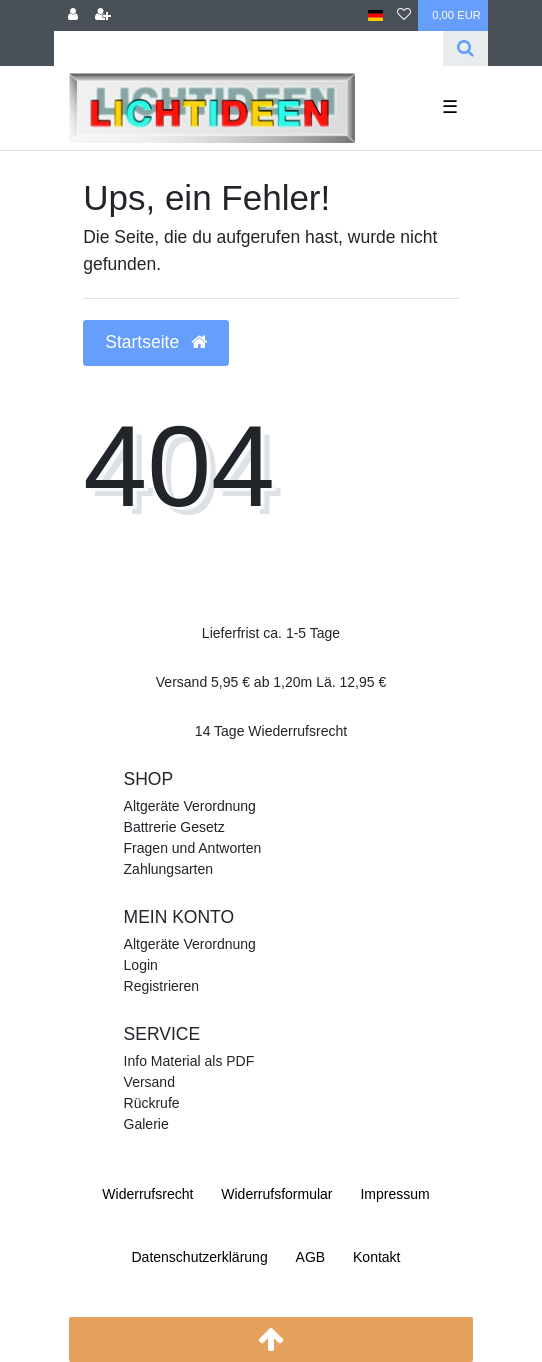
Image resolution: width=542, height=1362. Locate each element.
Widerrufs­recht (147, 1194)
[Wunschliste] (404, 15)
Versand (149, 1082)
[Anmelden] (73, 15)
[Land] (375, 15)
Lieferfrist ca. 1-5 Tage (271, 633)
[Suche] (465, 48)
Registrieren (161, 986)
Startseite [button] (156, 342)
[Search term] (248, 48)
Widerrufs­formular (276, 1194)
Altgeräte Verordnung (190, 806)
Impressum (394, 1194)
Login (141, 965)
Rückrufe (152, 1103)
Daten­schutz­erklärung (199, 1257)
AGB (311, 1257)
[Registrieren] (103, 15)
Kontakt (376, 1257)
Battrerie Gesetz (174, 827)
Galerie (146, 1124)
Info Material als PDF (189, 1061)
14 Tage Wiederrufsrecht (271, 731)
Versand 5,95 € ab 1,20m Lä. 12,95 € (271, 682)
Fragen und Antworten (193, 848)
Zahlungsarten (169, 869)
